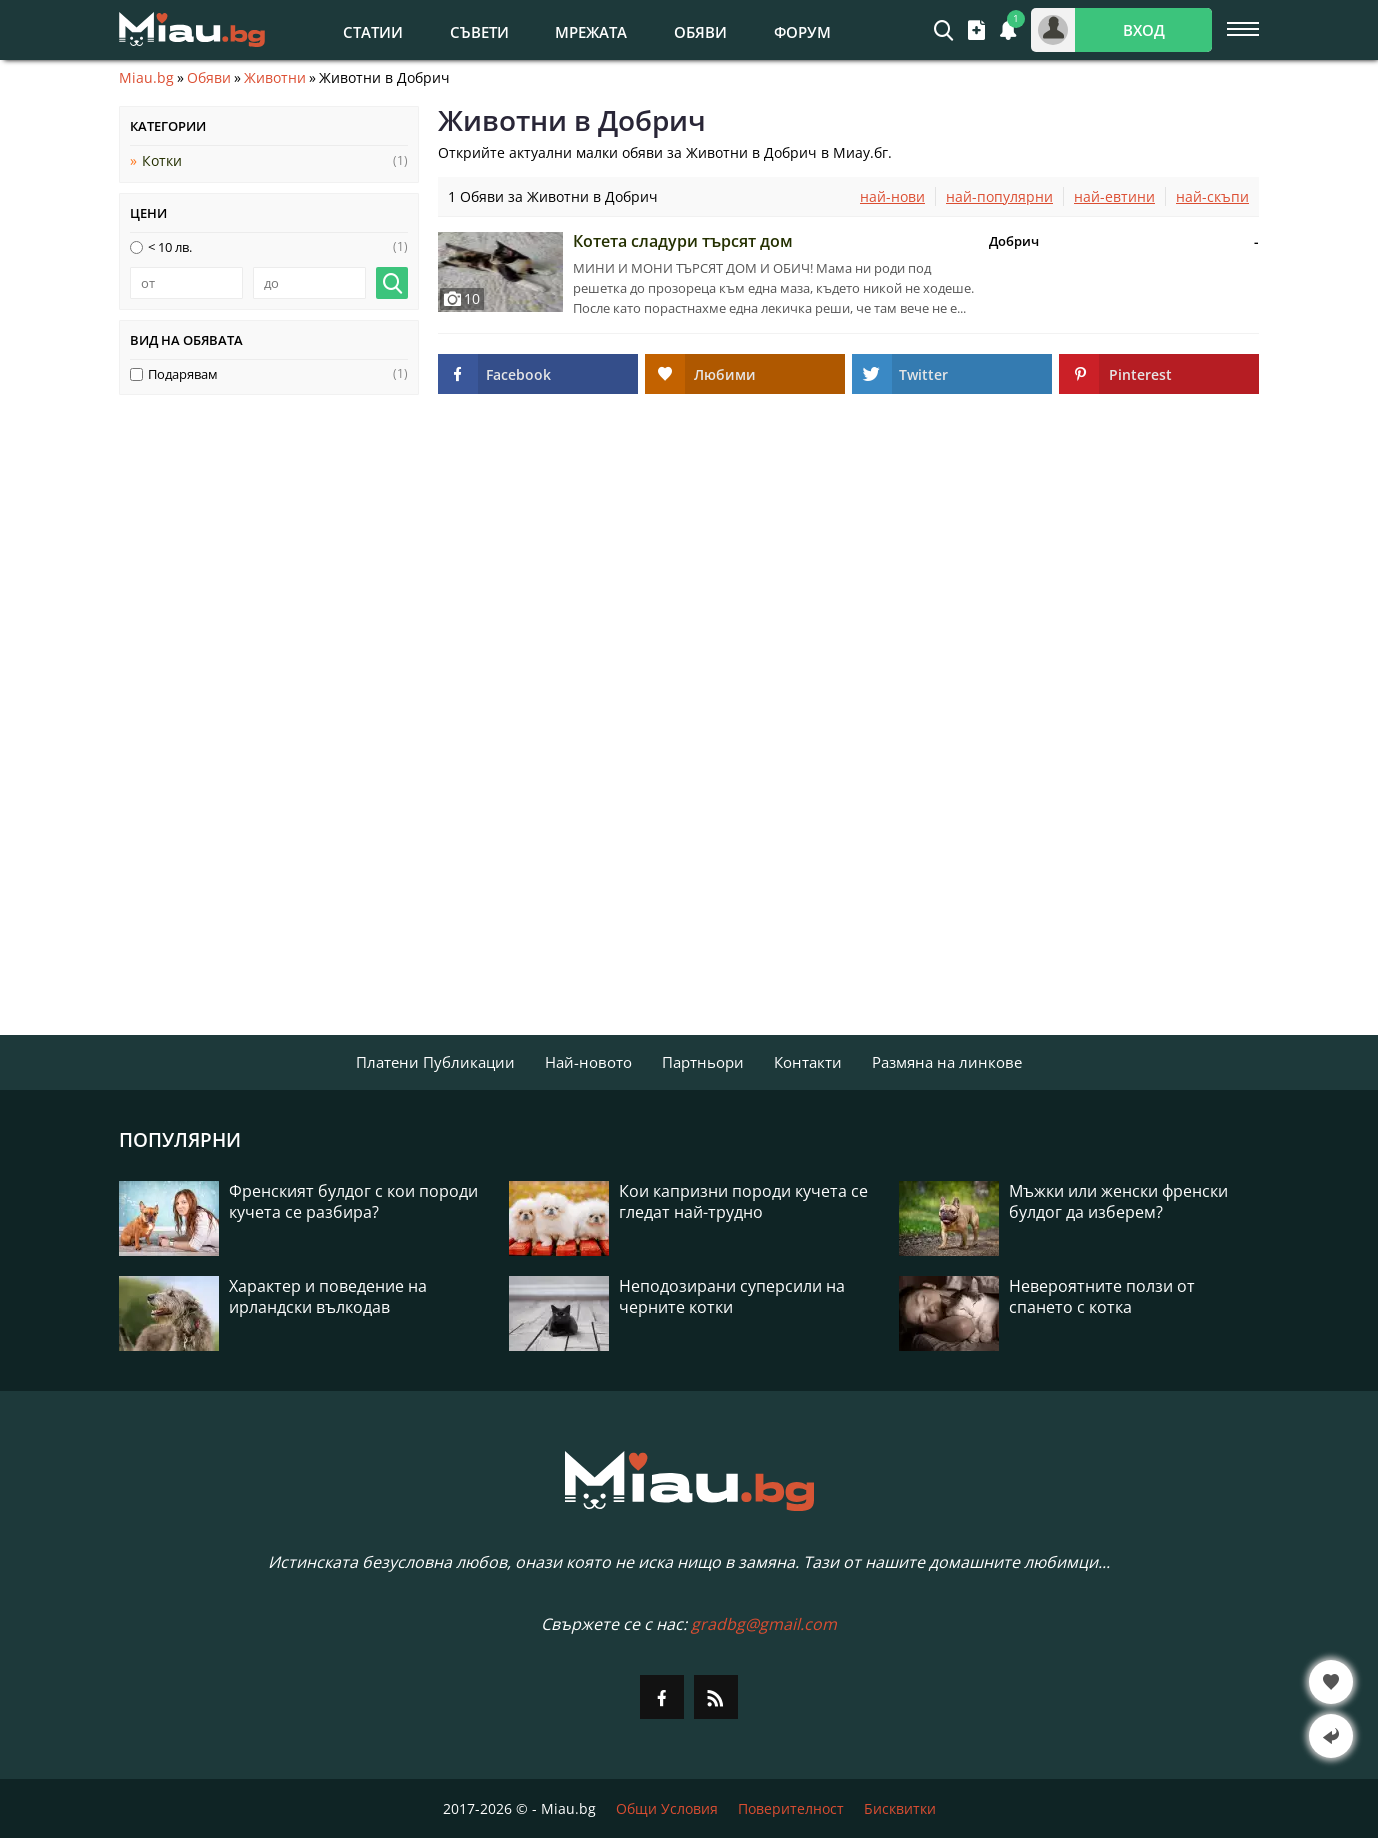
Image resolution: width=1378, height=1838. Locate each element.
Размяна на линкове (947, 1062)
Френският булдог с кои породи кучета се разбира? (353, 1202)
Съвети (479, 32)
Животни (275, 78)
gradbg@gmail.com (764, 1624)
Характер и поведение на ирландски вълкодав (328, 1297)
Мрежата (591, 32)
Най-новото (588, 1062)
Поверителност (791, 1808)
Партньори (703, 1062)
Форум (802, 32)
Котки (162, 160)
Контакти (808, 1062)
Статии (373, 32)
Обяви (700, 32)
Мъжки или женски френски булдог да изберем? (1118, 1202)
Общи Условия (667, 1808)
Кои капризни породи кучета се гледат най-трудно (743, 1202)
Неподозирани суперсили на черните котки (732, 1297)
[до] (309, 283)
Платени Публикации (435, 1062)
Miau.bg (146, 78)
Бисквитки (900, 1808)
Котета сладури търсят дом (683, 241)
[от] (186, 283)
